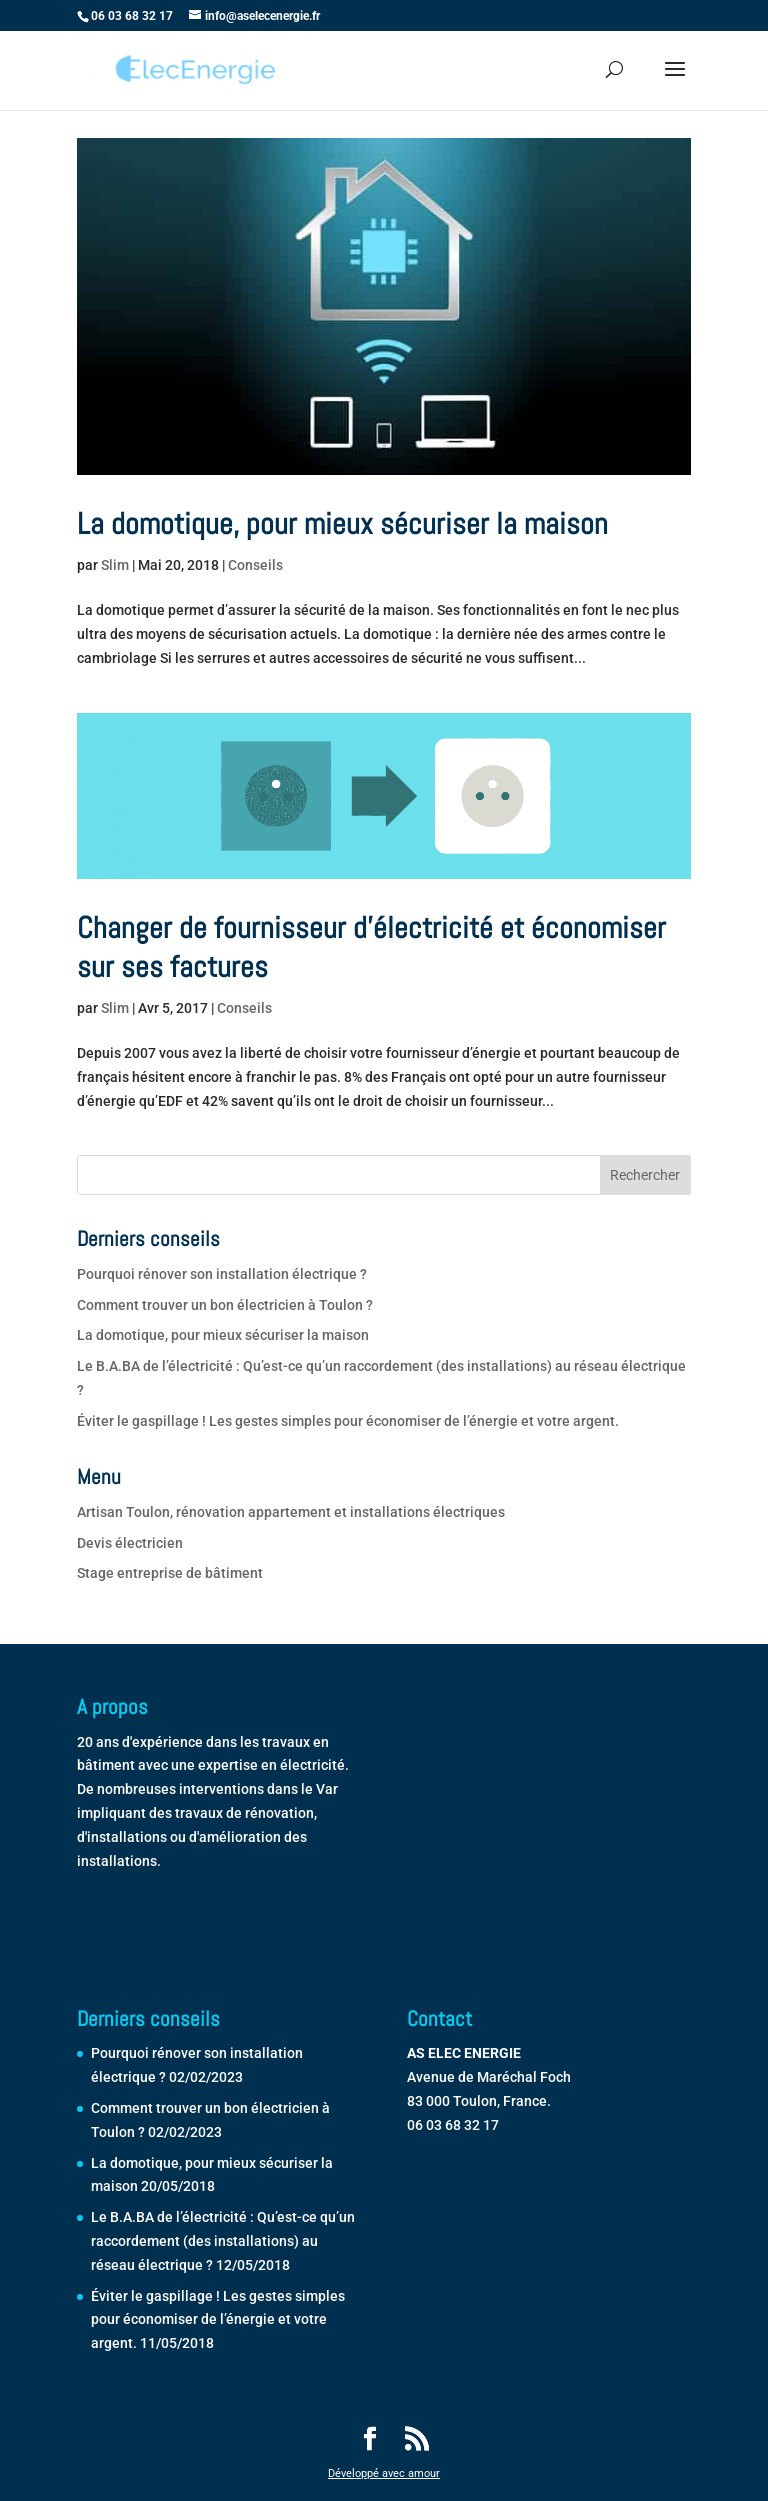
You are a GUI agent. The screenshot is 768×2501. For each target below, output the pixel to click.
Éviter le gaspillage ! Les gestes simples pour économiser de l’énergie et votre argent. (348, 1421)
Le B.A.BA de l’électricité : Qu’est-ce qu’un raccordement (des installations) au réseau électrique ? (223, 2241)
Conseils (255, 565)
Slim (115, 565)
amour (424, 2473)
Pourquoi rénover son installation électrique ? (222, 1274)
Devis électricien (130, 1543)
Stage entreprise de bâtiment (170, 1573)
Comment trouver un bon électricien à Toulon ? (225, 1305)
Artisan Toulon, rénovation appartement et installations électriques (291, 1512)
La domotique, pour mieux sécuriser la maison (342, 524)
